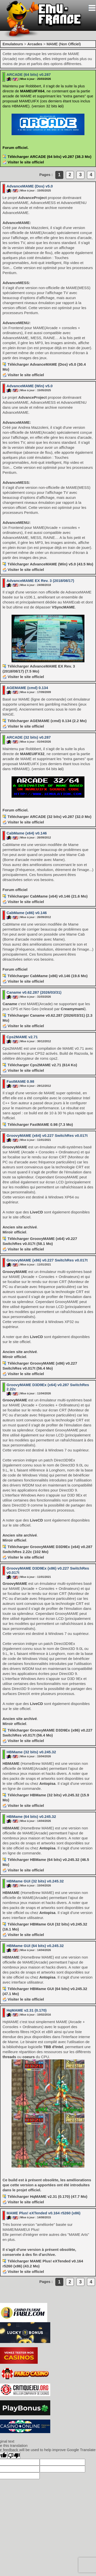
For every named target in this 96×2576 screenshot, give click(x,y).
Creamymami (72, 1009)
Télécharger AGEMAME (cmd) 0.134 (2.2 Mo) (47, 721)
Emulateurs (13, 44)
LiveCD (37, 1212)
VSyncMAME (63, 607)
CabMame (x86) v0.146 (27, 913)
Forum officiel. (15, 147)
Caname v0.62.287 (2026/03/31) (34, 992)
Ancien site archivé (20, 1227)
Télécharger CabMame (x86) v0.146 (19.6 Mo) (47, 976)
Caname (10, 1004)
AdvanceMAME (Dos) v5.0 (30, 186)
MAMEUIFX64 (32, 91)
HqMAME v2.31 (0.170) (26, 2010)
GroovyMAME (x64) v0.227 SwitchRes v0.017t (47, 1135)
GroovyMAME (15, 1147)
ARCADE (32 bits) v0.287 (29, 737)
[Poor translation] (13, 2455)
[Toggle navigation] (92, 8)
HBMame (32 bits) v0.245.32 (31, 1752)
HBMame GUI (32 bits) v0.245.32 (35, 1881)
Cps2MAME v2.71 (22, 1037)
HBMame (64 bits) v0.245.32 (31, 1816)
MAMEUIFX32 (32, 754)
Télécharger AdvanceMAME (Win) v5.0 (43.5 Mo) (50, 564)
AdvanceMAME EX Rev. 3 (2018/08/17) (40, 580)
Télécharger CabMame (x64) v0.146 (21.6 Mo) (47, 896)
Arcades (34, 44)
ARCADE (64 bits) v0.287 (29, 74)
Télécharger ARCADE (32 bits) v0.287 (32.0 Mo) (49, 816)
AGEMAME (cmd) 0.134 (27, 688)
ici (60, 106)
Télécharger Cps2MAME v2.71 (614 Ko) (42, 1065)
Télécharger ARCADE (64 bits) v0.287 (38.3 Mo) (49, 156)
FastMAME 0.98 (20, 1081)
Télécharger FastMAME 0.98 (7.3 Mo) (40, 1124)
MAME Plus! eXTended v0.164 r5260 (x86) (43, 2213)
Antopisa (47, 1783)
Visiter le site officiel (23, 162)
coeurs (28, 2057)
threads (9, 2057)
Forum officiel (15, 890)
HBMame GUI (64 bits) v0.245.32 (35, 1946)
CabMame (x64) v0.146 (27, 833)
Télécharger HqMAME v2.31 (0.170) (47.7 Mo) (47, 2196)
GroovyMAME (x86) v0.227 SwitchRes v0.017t (47, 1260)
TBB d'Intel (53, 2047)
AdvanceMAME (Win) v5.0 (30, 386)
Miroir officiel (14, 1232)
